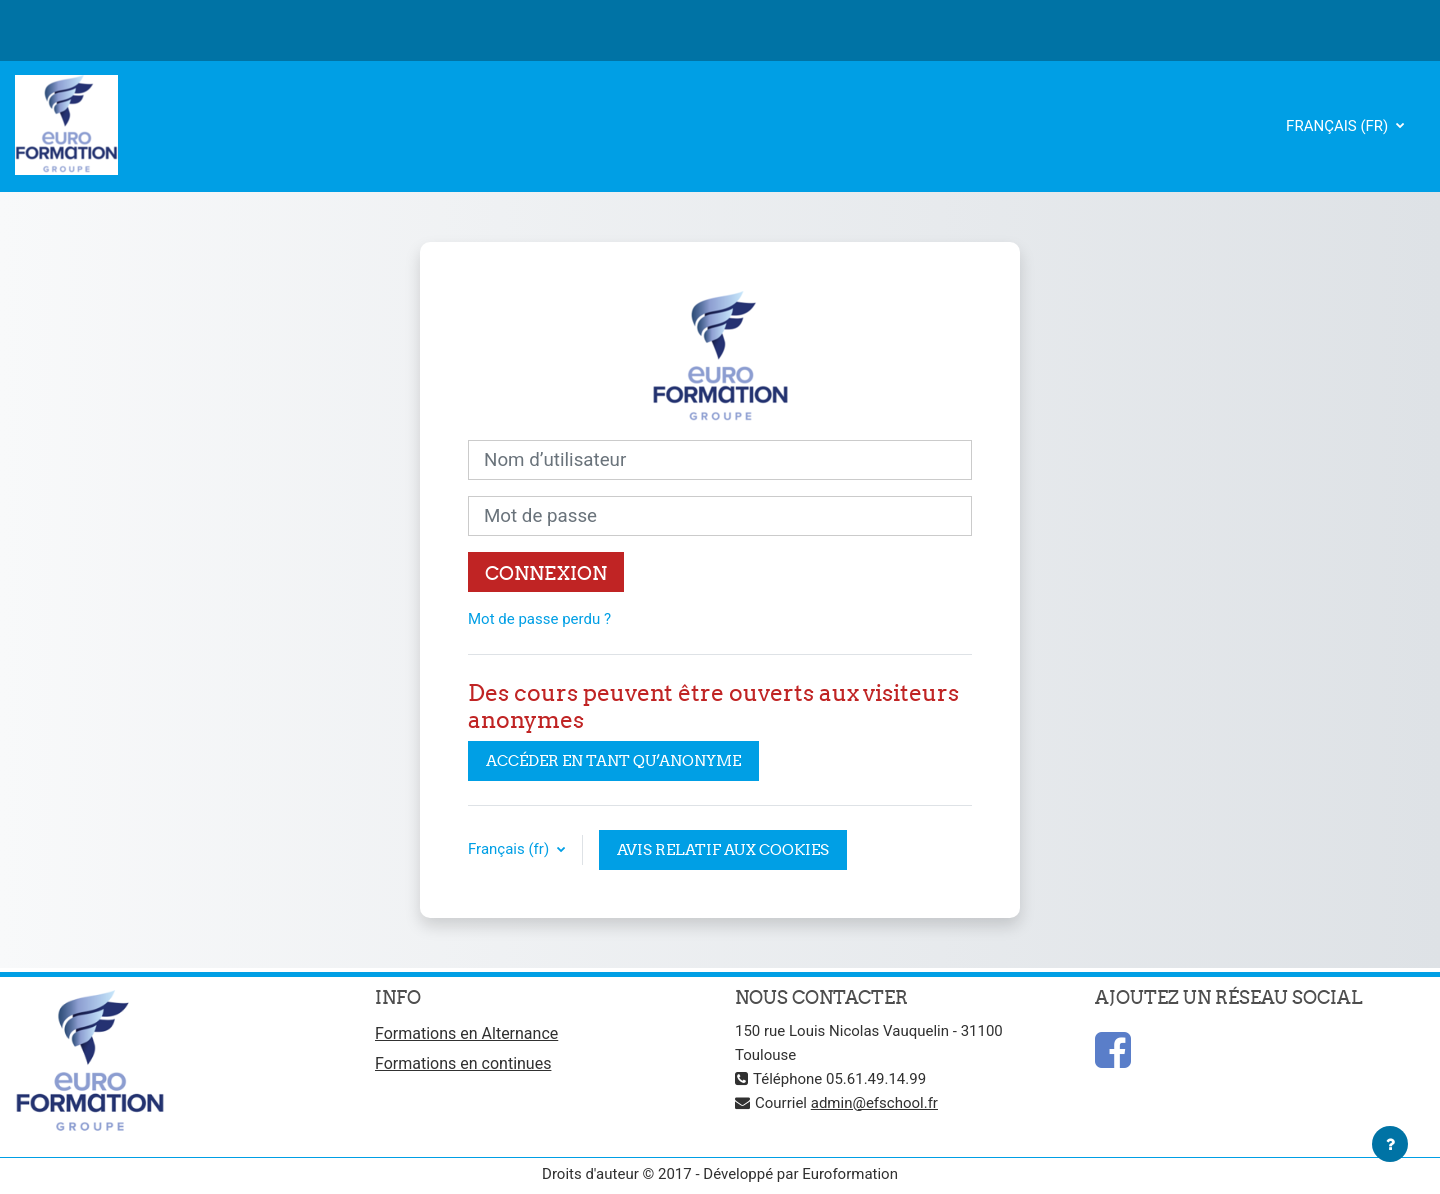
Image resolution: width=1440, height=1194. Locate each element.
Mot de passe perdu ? (539, 619)
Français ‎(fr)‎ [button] (510, 849)
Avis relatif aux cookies (723, 849)
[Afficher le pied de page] (1390, 1144)
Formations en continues (463, 1063)
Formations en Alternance (466, 1033)
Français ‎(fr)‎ (1339, 126)
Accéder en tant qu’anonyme (613, 760)
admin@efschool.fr (874, 1103)
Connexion (546, 573)
